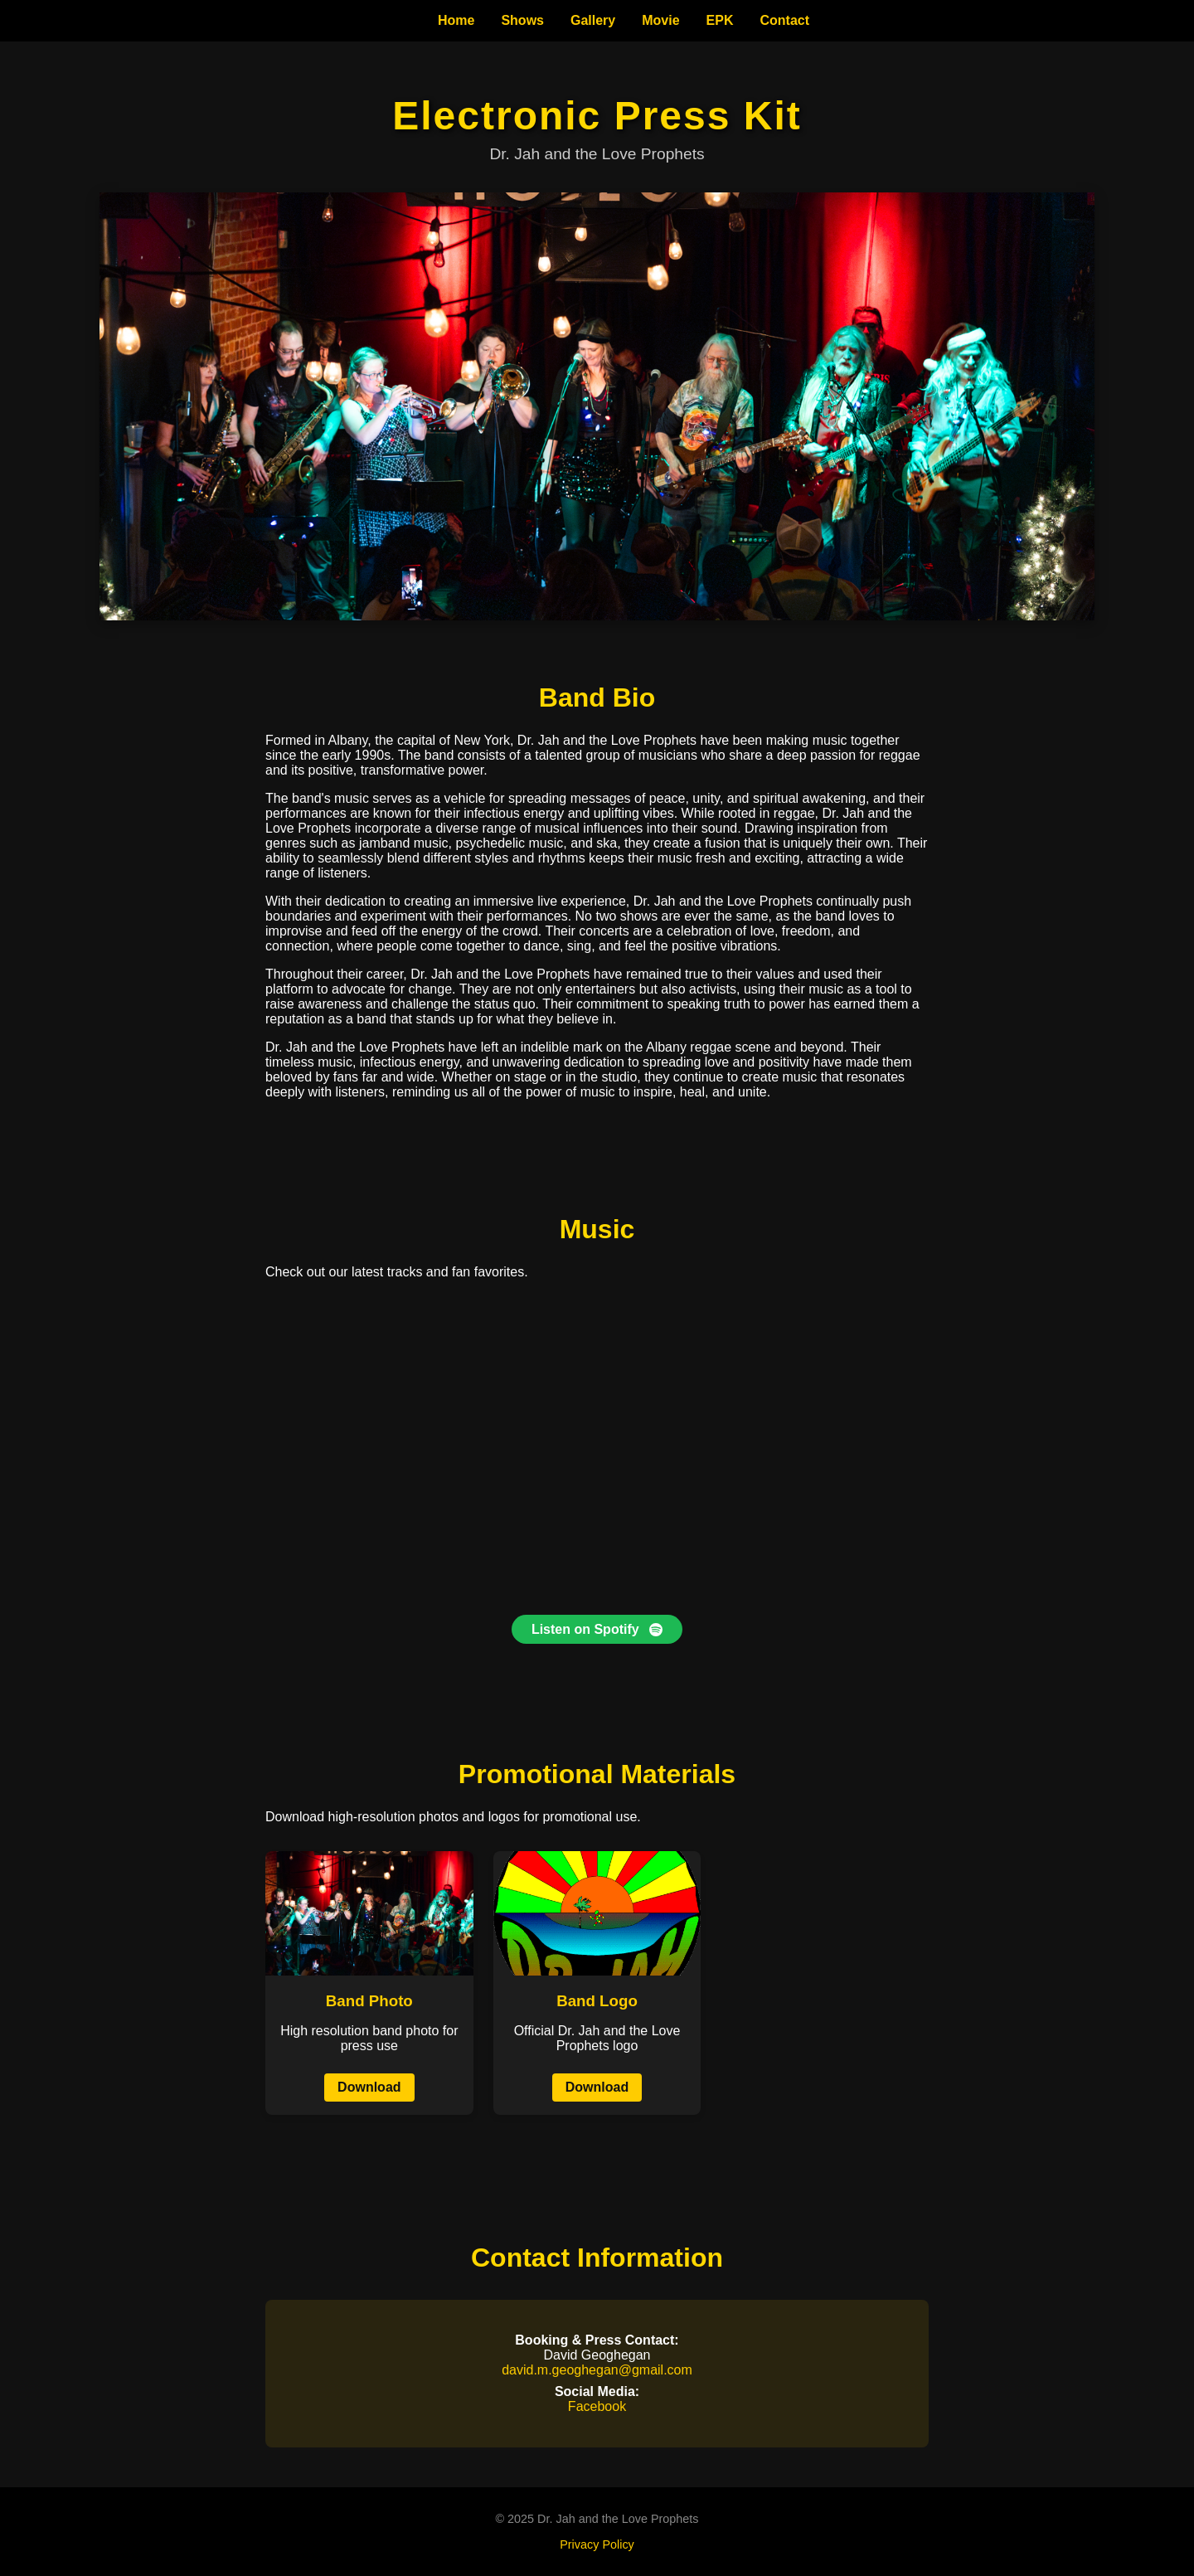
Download (368, 2087)
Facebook (597, 2406)
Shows (522, 20)
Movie (660, 20)
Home (456, 20)
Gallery (592, 20)
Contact (784, 20)
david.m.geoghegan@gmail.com (597, 2370)
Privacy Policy (597, 2544)
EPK (720, 20)
